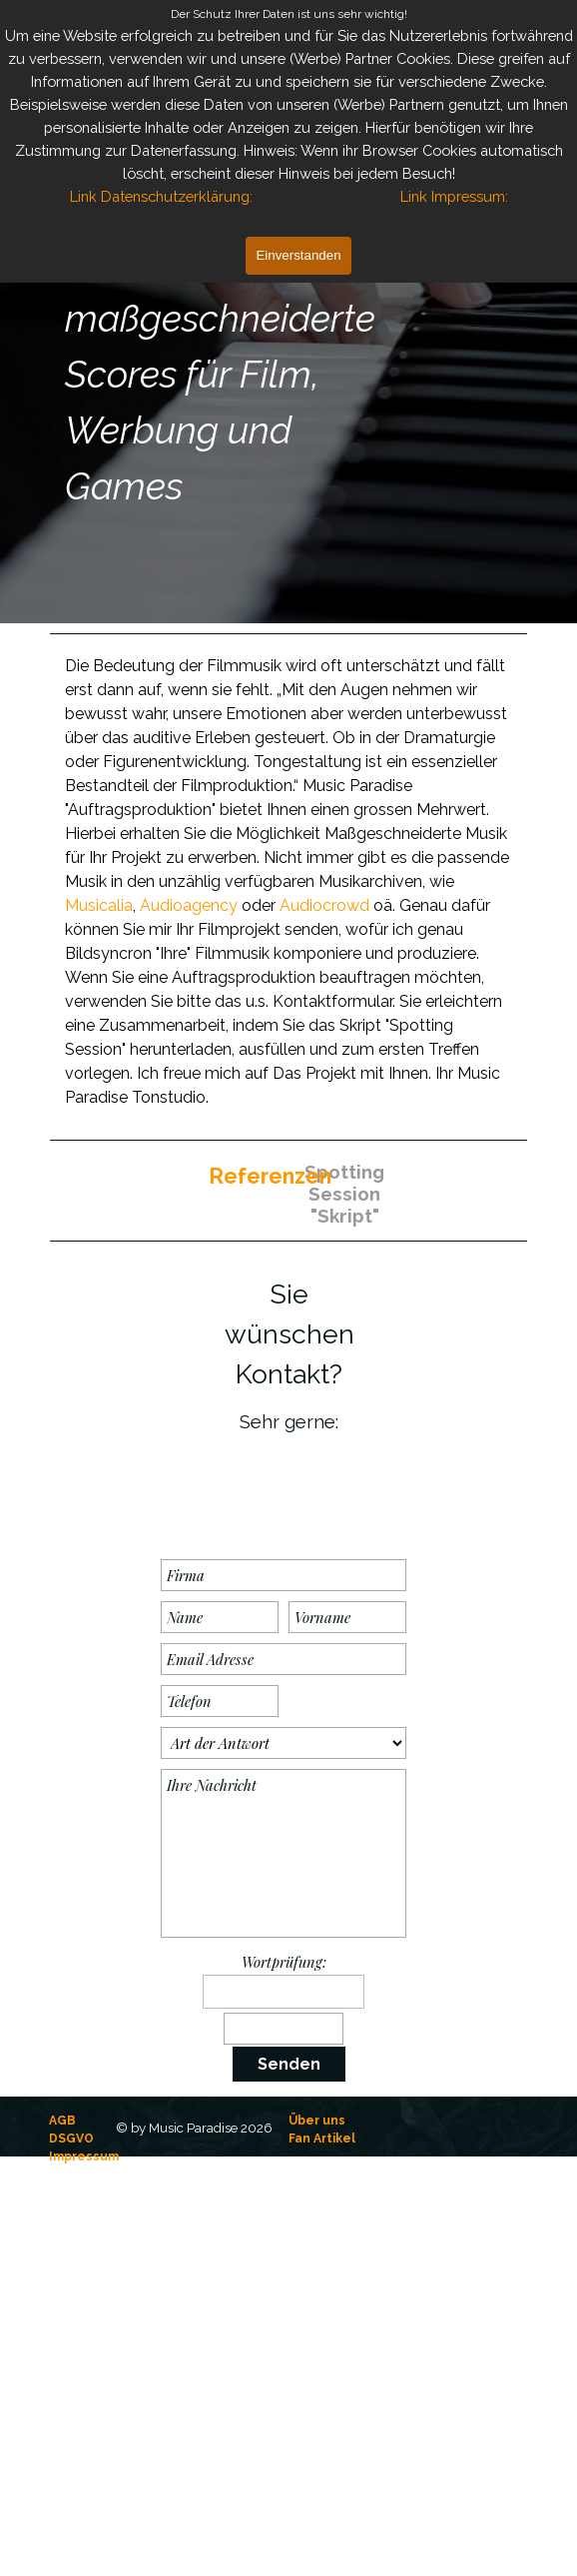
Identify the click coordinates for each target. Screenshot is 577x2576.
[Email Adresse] (283, 1659)
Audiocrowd (324, 905)
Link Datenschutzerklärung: (161, 196)
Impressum (84, 2156)
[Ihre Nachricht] (283, 1853)
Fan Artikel (321, 2139)
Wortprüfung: (284, 1962)
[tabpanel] (240, 374)
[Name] (220, 1617)
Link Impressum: (454, 196)
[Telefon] (220, 1701)
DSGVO (71, 2139)
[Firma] (283, 1575)
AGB (62, 2121)
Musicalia (99, 905)
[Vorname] (347, 1617)
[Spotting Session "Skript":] (336, 1186)
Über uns (316, 2121)
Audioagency (189, 905)
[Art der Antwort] (283, 1743)
